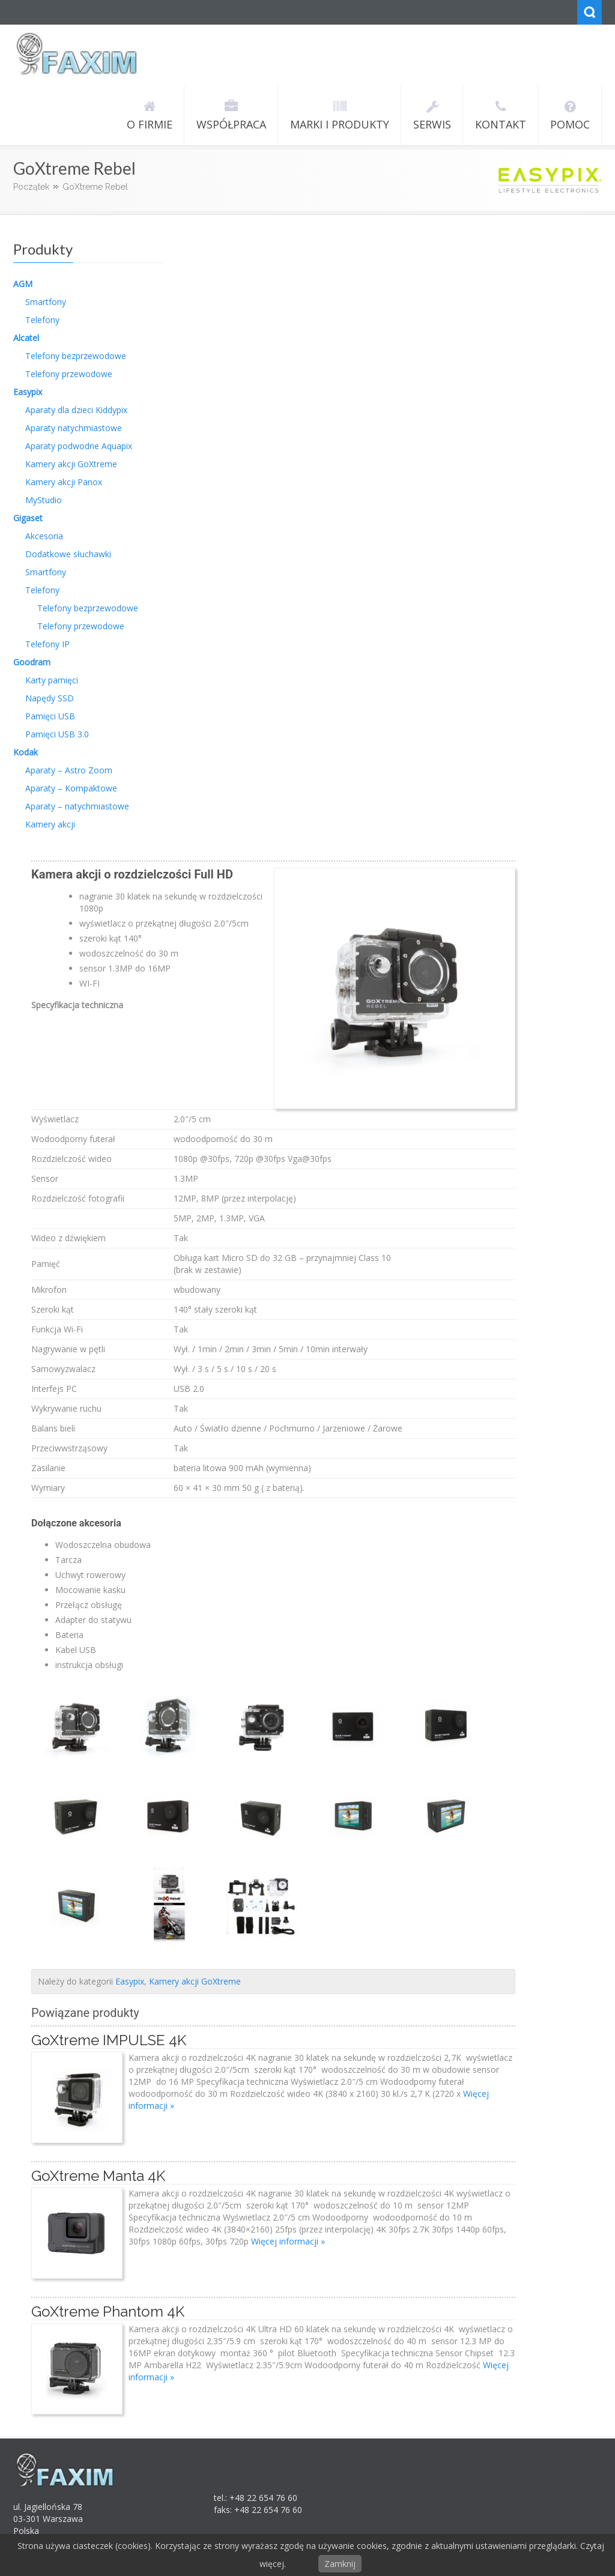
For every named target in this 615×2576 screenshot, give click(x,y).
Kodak (25, 752)
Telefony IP (47, 644)
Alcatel (26, 337)
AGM (22, 283)
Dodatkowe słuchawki (68, 554)
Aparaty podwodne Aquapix (78, 446)
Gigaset (28, 518)
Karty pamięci (51, 680)
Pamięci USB (50, 716)
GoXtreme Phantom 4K (107, 2311)
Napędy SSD (49, 698)
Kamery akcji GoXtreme (71, 464)
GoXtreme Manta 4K (98, 2175)
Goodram (31, 662)
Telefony (42, 319)
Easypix (27, 392)
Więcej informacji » (288, 2241)
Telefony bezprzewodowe (75, 355)
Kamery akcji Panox (63, 482)
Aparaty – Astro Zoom (68, 770)
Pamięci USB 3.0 (57, 734)
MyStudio (43, 500)
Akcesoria (44, 536)
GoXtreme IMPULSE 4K (108, 2040)
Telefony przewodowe (68, 373)
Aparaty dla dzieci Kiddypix (76, 410)
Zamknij (340, 2563)
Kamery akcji (50, 824)
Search (589, 12)
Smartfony (45, 301)
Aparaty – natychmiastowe (77, 806)
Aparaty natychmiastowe (73, 428)
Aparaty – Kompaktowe (71, 788)
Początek (31, 187)
